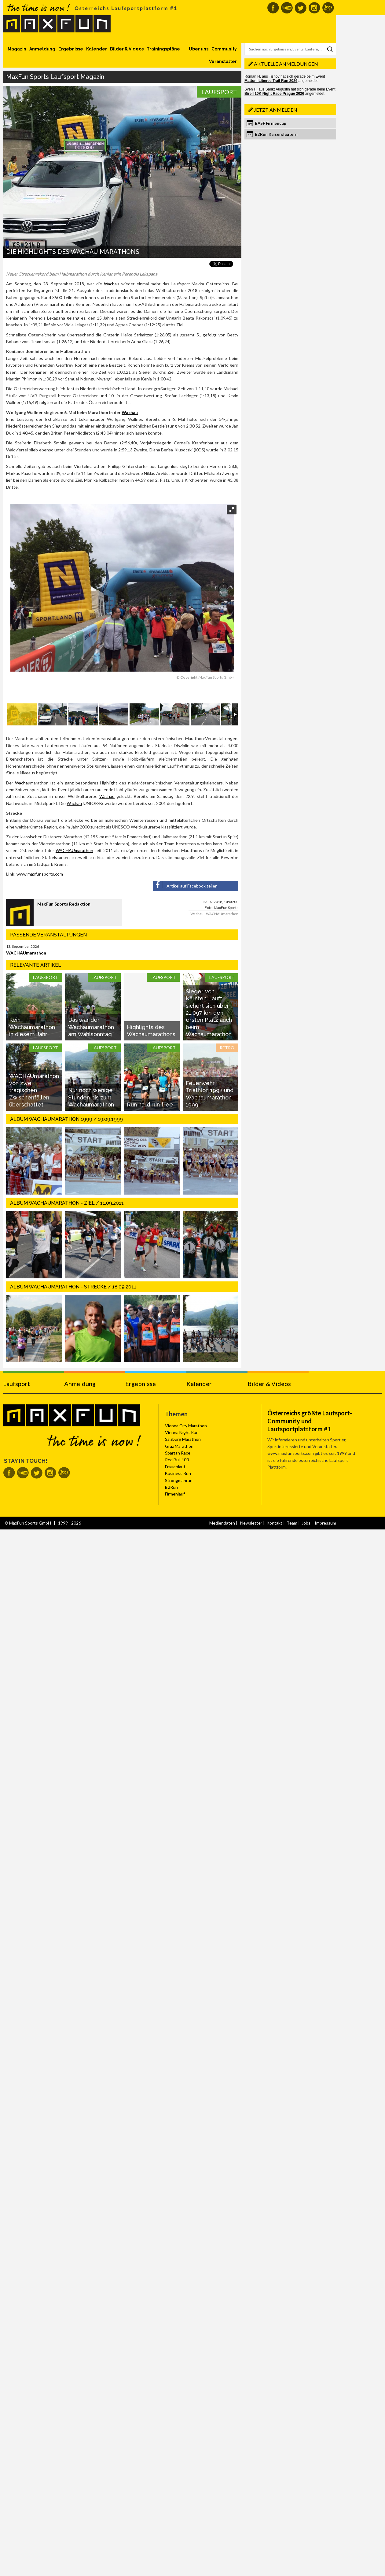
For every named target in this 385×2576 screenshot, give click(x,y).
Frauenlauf (175, 1466)
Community (224, 48)
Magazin (17, 48)
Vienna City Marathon (186, 1425)
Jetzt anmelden (275, 110)
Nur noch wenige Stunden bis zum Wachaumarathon (91, 1097)
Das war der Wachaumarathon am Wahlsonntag (91, 1027)
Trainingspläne (163, 48)
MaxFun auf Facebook (273, 8)
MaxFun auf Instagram (314, 8)
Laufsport (219, 91)
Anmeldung (42, 48)
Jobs (306, 1522)
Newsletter (251, 1522)
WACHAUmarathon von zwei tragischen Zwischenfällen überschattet (34, 1090)
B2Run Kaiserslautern (276, 134)
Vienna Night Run (182, 1432)
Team (292, 1522)
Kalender (96, 48)
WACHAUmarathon (74, 850)
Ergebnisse (70, 48)
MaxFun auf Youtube (287, 8)
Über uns (198, 48)
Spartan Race (177, 1452)
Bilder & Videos (127, 48)
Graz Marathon (179, 1446)
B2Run (171, 1487)
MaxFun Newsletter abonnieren (328, 8)
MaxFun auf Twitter (300, 8)
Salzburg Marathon (183, 1439)
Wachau (111, 283)
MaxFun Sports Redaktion (63, 903)
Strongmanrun (179, 1480)
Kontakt (274, 1522)
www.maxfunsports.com (39, 874)
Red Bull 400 (177, 1459)
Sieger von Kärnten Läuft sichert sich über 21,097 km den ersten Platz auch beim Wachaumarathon (209, 1012)
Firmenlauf (175, 1493)
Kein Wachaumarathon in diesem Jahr (32, 1027)
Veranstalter (223, 61)
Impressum (325, 1522)
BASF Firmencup (270, 123)
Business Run (178, 1473)
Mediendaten (222, 1522)
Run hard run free (150, 1104)
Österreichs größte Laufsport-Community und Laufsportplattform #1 (309, 1421)
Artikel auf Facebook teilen (185, 884)
